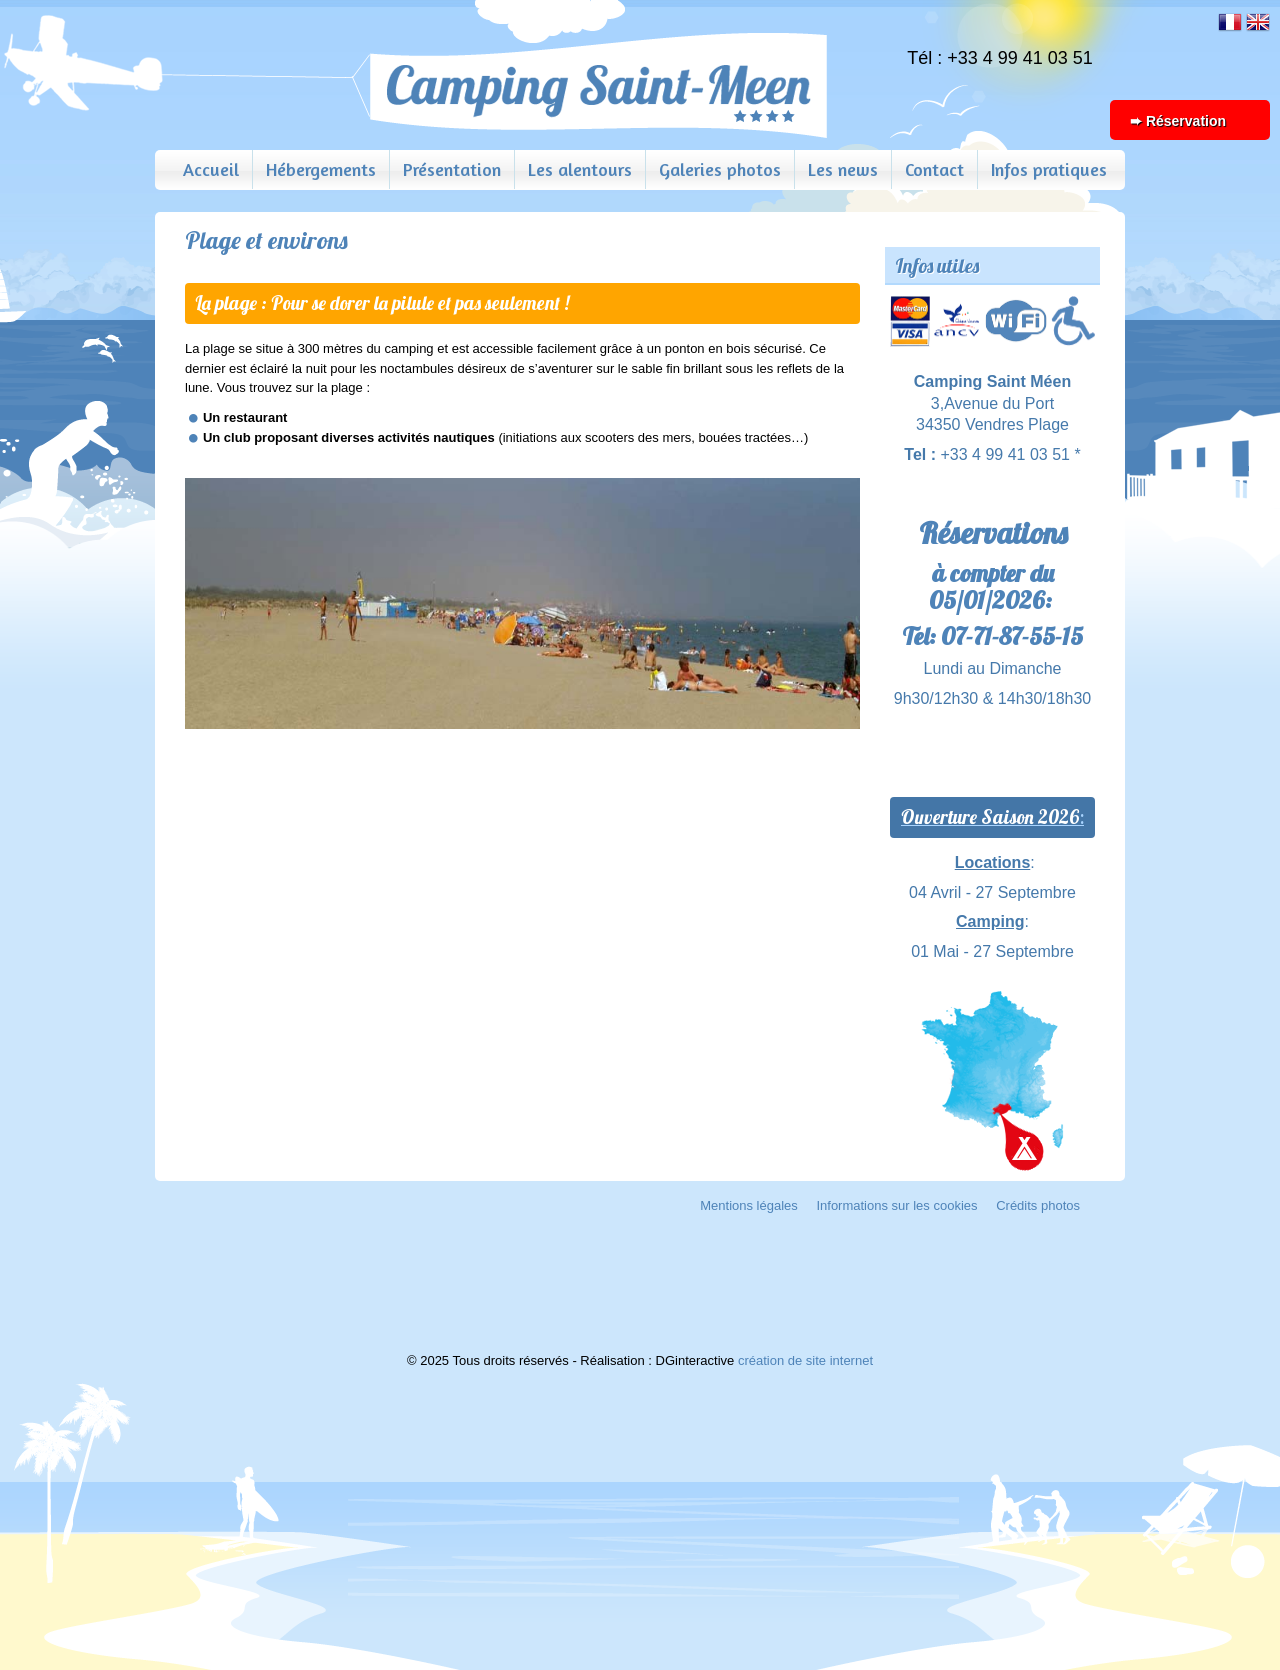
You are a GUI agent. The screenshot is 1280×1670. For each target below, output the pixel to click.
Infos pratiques (1049, 169)
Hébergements (321, 169)
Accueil (211, 169)
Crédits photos (1038, 1205)
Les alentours (580, 169)
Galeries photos (720, 169)
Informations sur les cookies (896, 1205)
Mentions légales (749, 1205)
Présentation (452, 169)
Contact (934, 169)
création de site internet (805, 1360)
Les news (843, 169)
